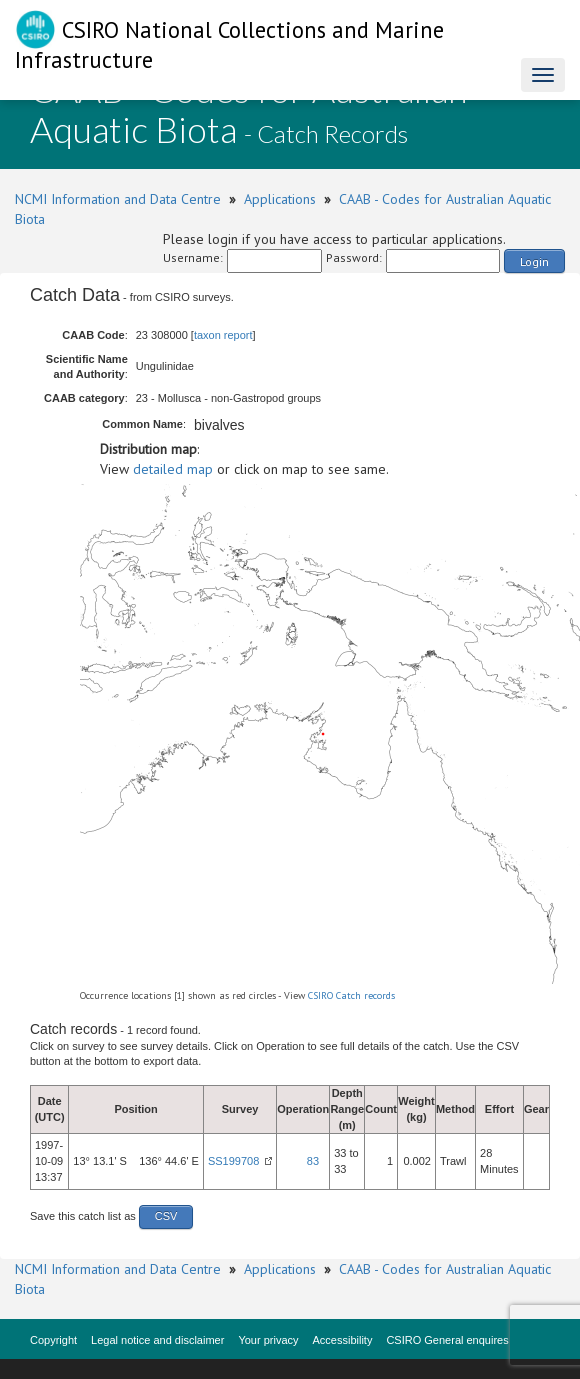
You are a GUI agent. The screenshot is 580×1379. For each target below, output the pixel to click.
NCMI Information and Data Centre (118, 199)
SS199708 (233, 1161)
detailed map (173, 469)
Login (534, 261)
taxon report (223, 335)
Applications (280, 199)
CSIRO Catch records (351, 995)
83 (313, 1161)
